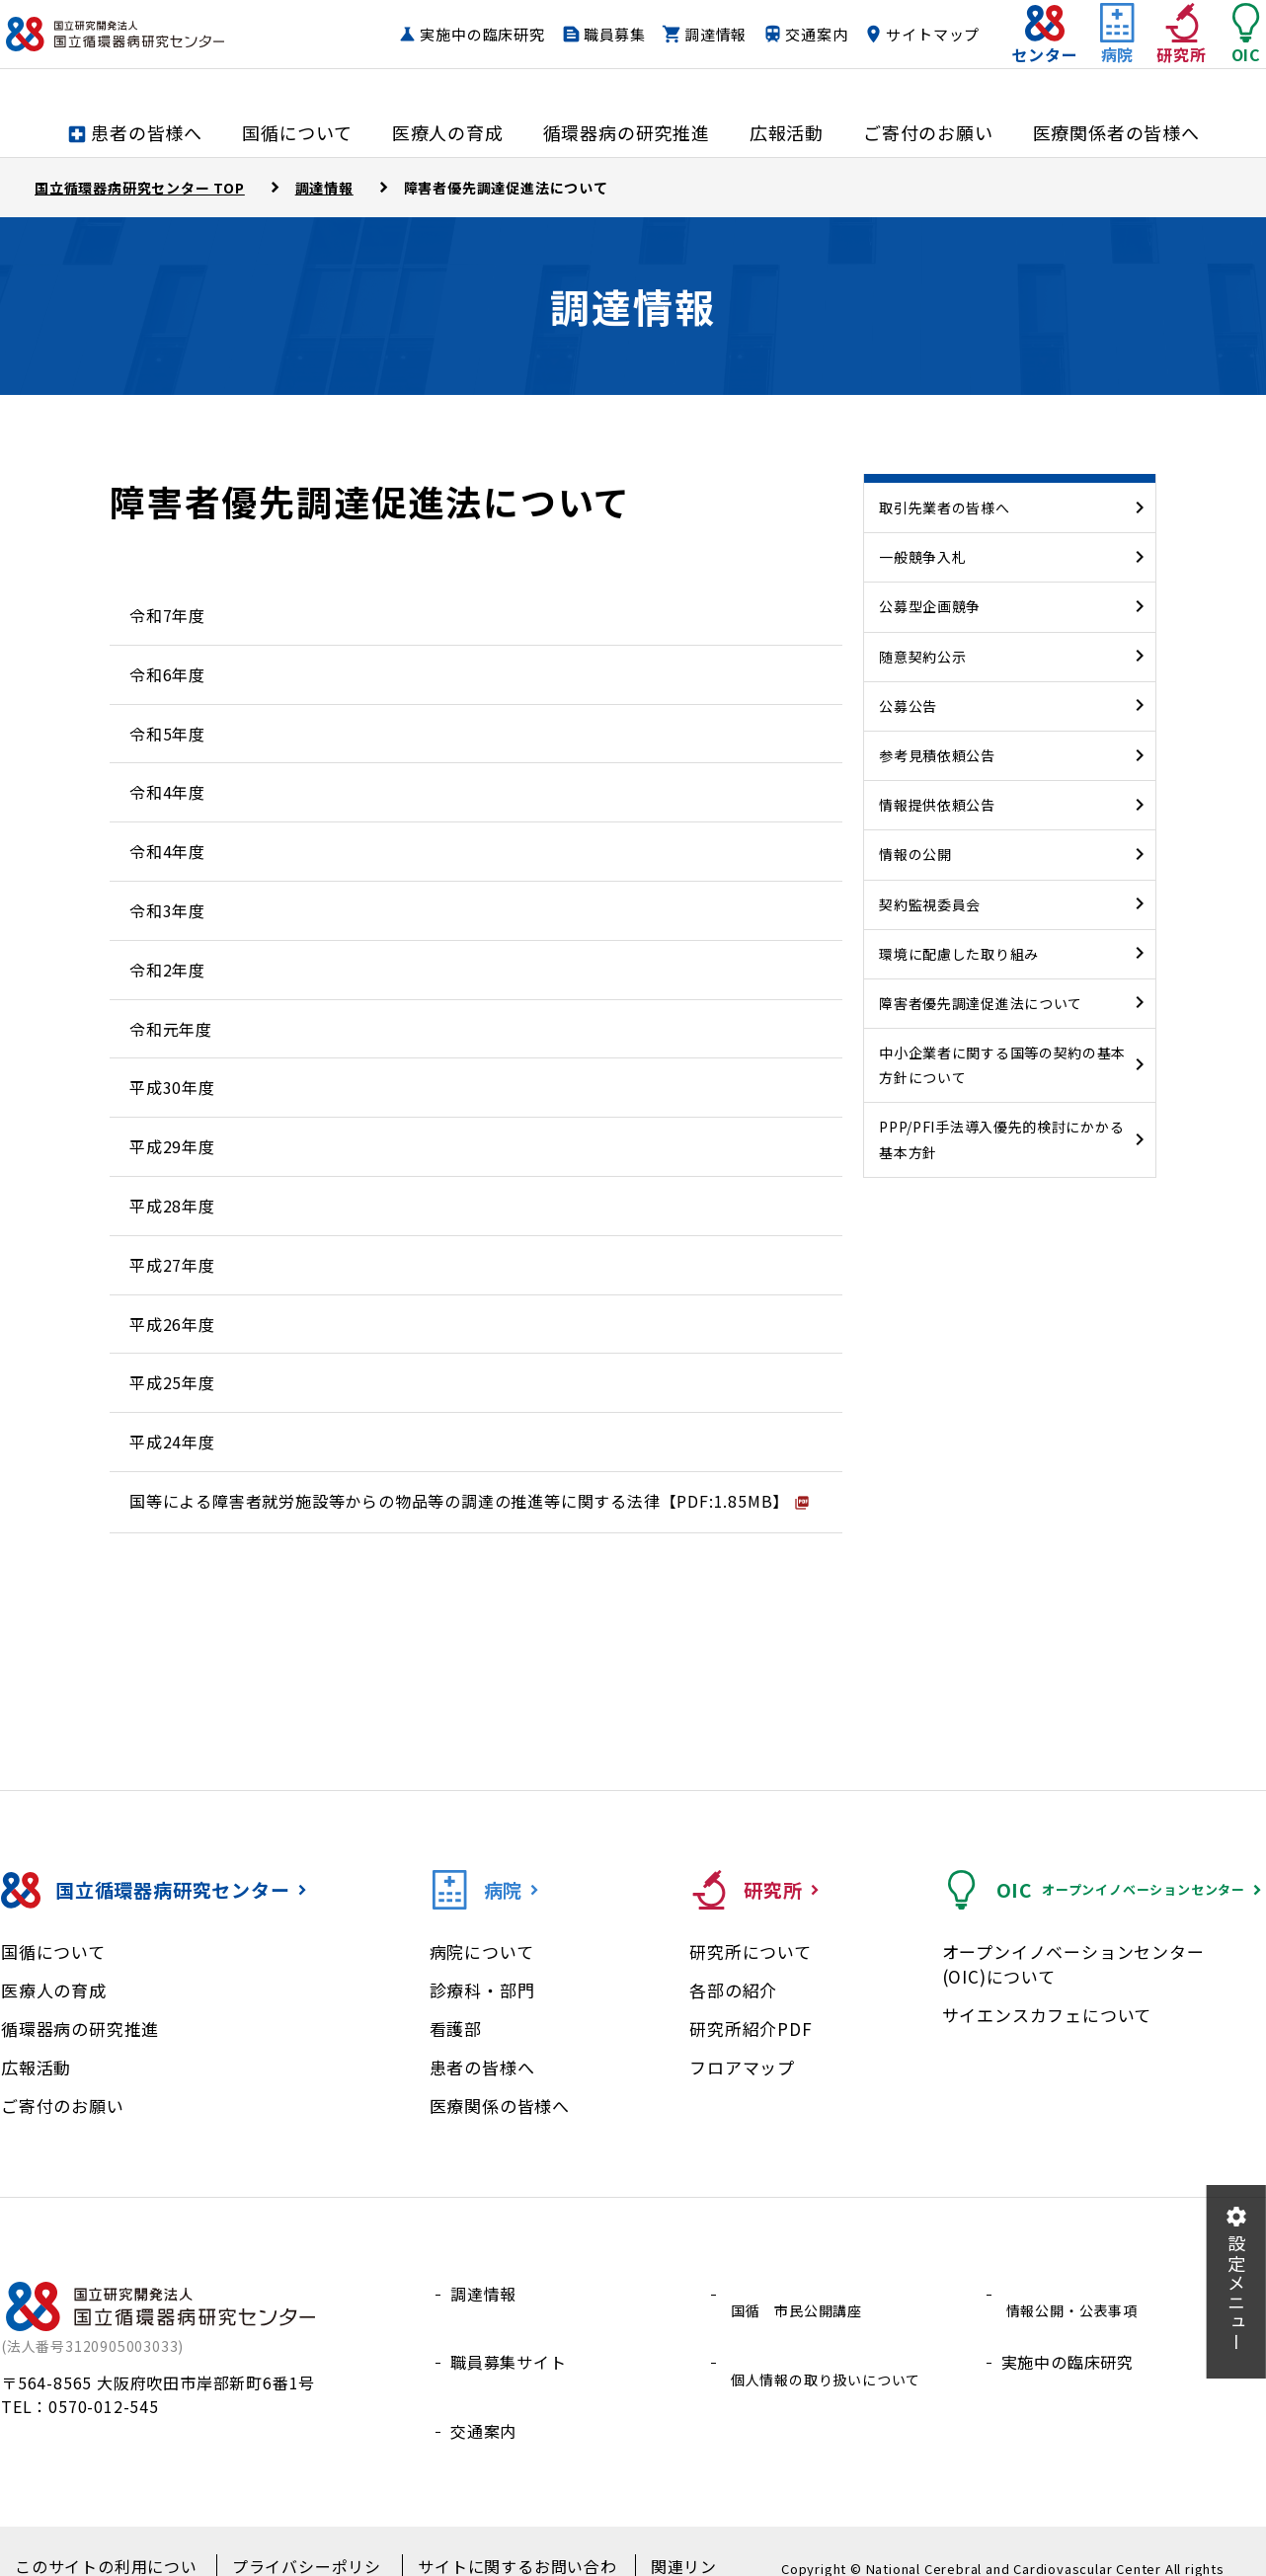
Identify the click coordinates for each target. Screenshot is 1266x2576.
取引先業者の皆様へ (944, 507)
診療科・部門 (482, 1990)
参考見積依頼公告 (937, 755)
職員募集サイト (508, 2340)
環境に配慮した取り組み (959, 954)
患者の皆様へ (482, 2067)
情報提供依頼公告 (937, 805)
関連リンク (659, 2537)
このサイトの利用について (108, 2537)
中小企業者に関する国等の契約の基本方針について (1002, 1065)
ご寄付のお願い (62, 2105)
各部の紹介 (733, 1990)
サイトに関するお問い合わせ (497, 2537)
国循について (53, 1951)
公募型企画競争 (930, 606)
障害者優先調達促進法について (980, 1003)
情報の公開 (915, 854)
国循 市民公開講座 (800, 2293)
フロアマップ (742, 2067)
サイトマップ (894, 72)
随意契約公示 (922, 656)
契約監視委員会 (930, 904)
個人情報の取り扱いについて (833, 2340)
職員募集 (707, 35)
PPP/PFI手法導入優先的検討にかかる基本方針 (1001, 1139)
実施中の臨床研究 (575, 35)
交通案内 (909, 35)
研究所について (750, 1951)
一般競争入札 (922, 557)
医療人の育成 (54, 1990)
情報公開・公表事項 (1075, 2293)
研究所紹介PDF (750, 2028)
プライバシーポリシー (298, 2537)
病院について (482, 1951)
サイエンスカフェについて (1047, 2014)
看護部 (456, 2028)
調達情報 (808, 35)
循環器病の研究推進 (80, 2028)
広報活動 (36, 2067)
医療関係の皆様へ (500, 2105)
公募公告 (908, 706)
